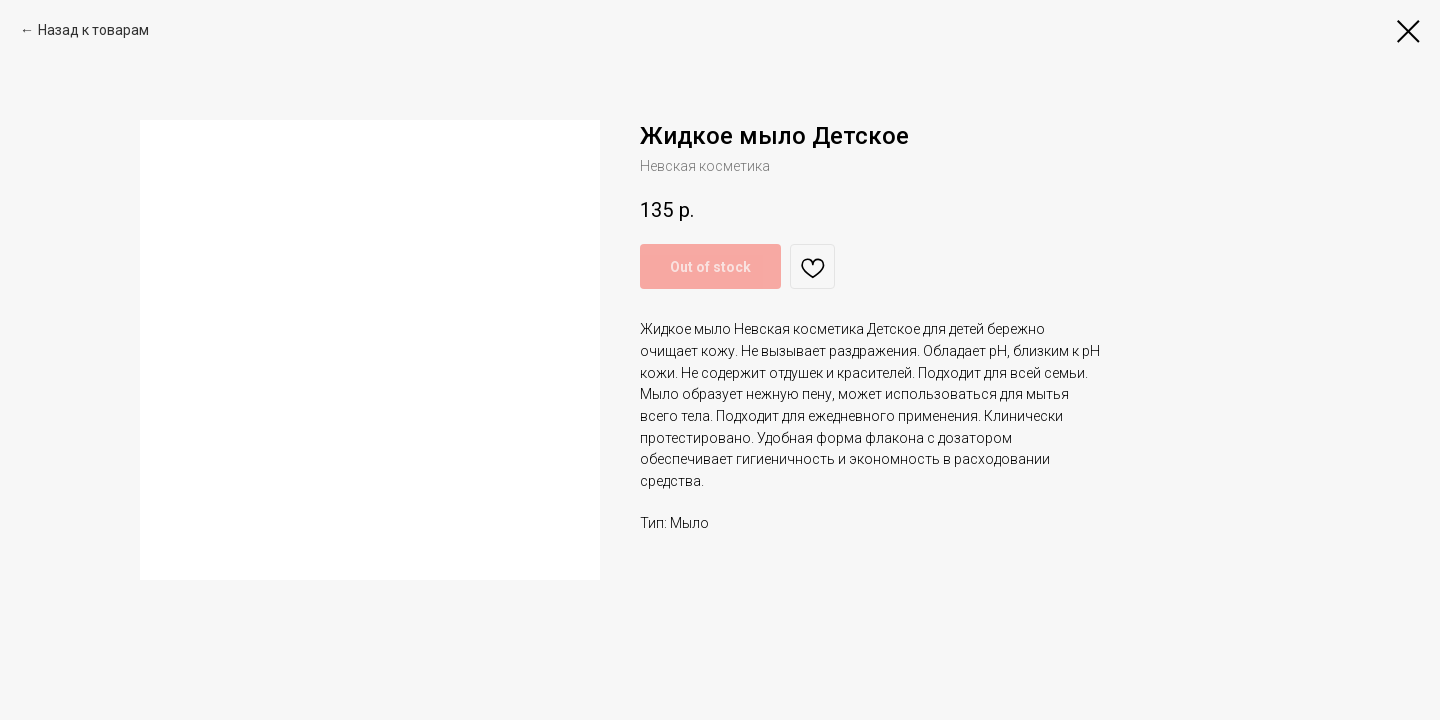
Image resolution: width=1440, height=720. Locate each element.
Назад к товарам (93, 30)
